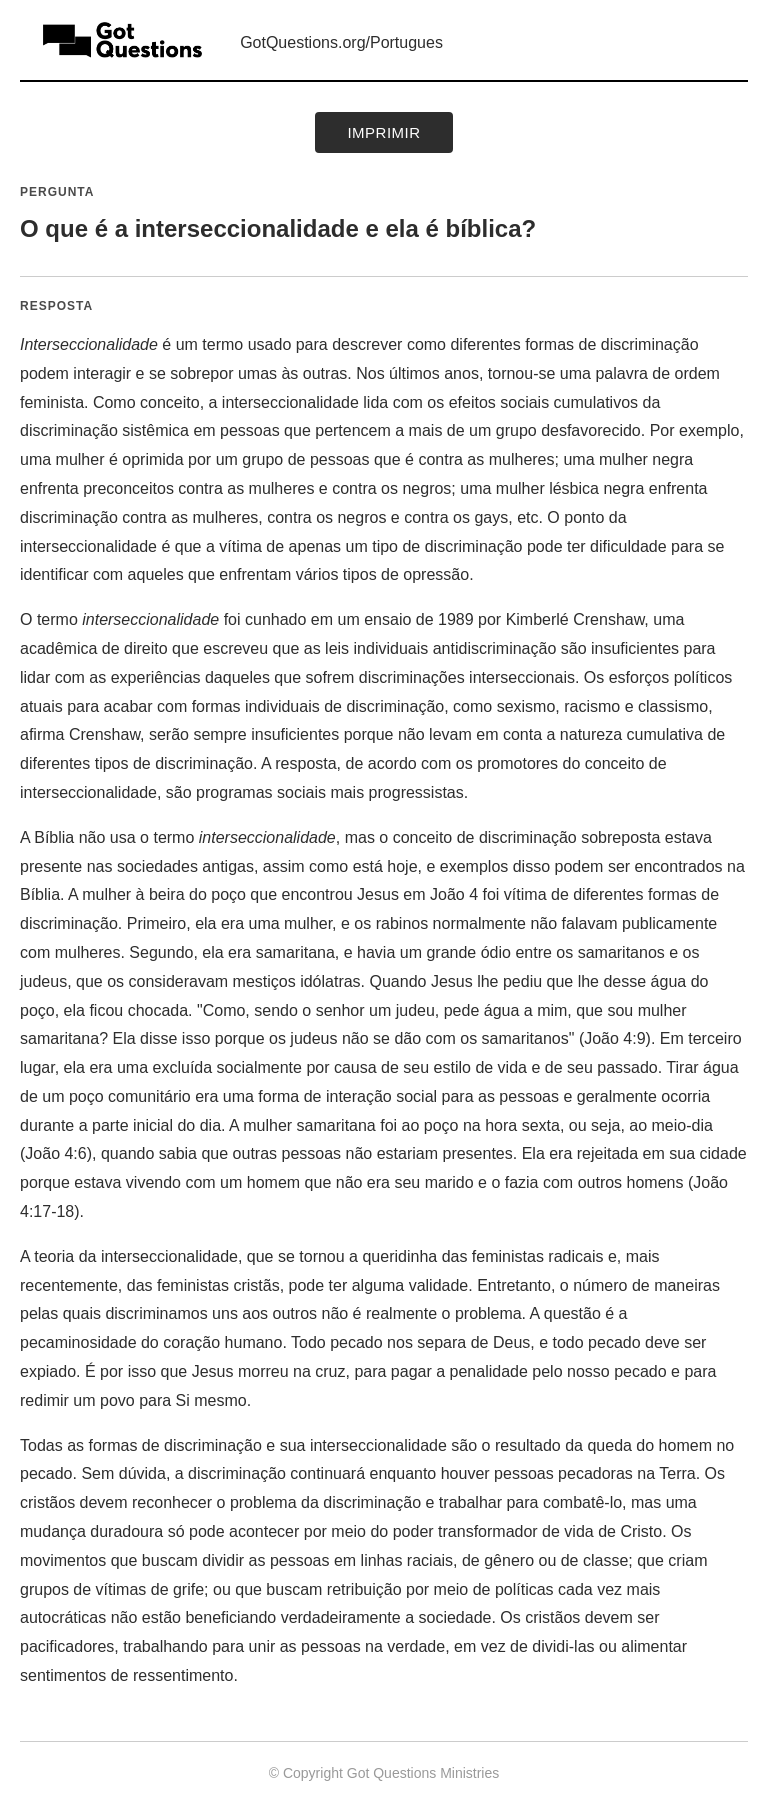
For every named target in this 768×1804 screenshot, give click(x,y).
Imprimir (383, 132)
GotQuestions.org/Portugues (341, 42)
